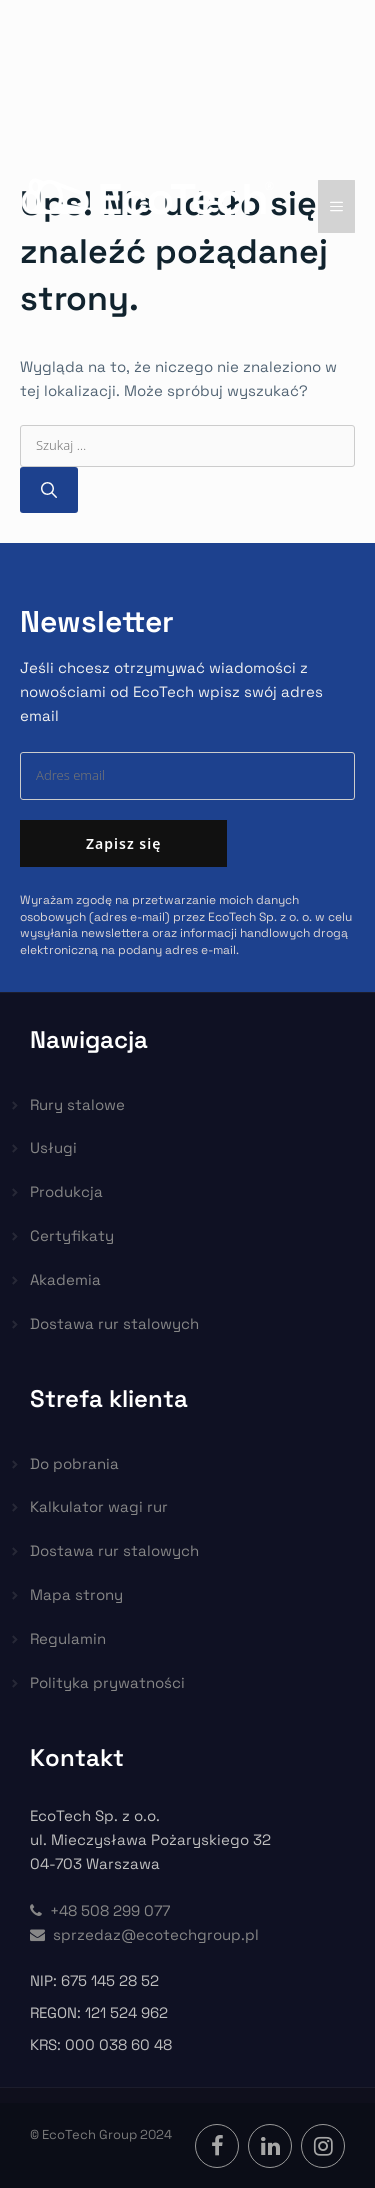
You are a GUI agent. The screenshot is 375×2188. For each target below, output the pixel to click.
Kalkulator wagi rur (99, 1506)
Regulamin (68, 1638)
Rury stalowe (77, 1104)
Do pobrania (74, 1463)
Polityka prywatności (107, 1682)
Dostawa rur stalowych (114, 1323)
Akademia (65, 1279)
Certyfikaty (72, 1235)
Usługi (53, 1147)
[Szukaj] (49, 490)
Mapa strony (76, 1594)
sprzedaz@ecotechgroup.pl (144, 1934)
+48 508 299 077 (100, 1910)
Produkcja (66, 1191)
